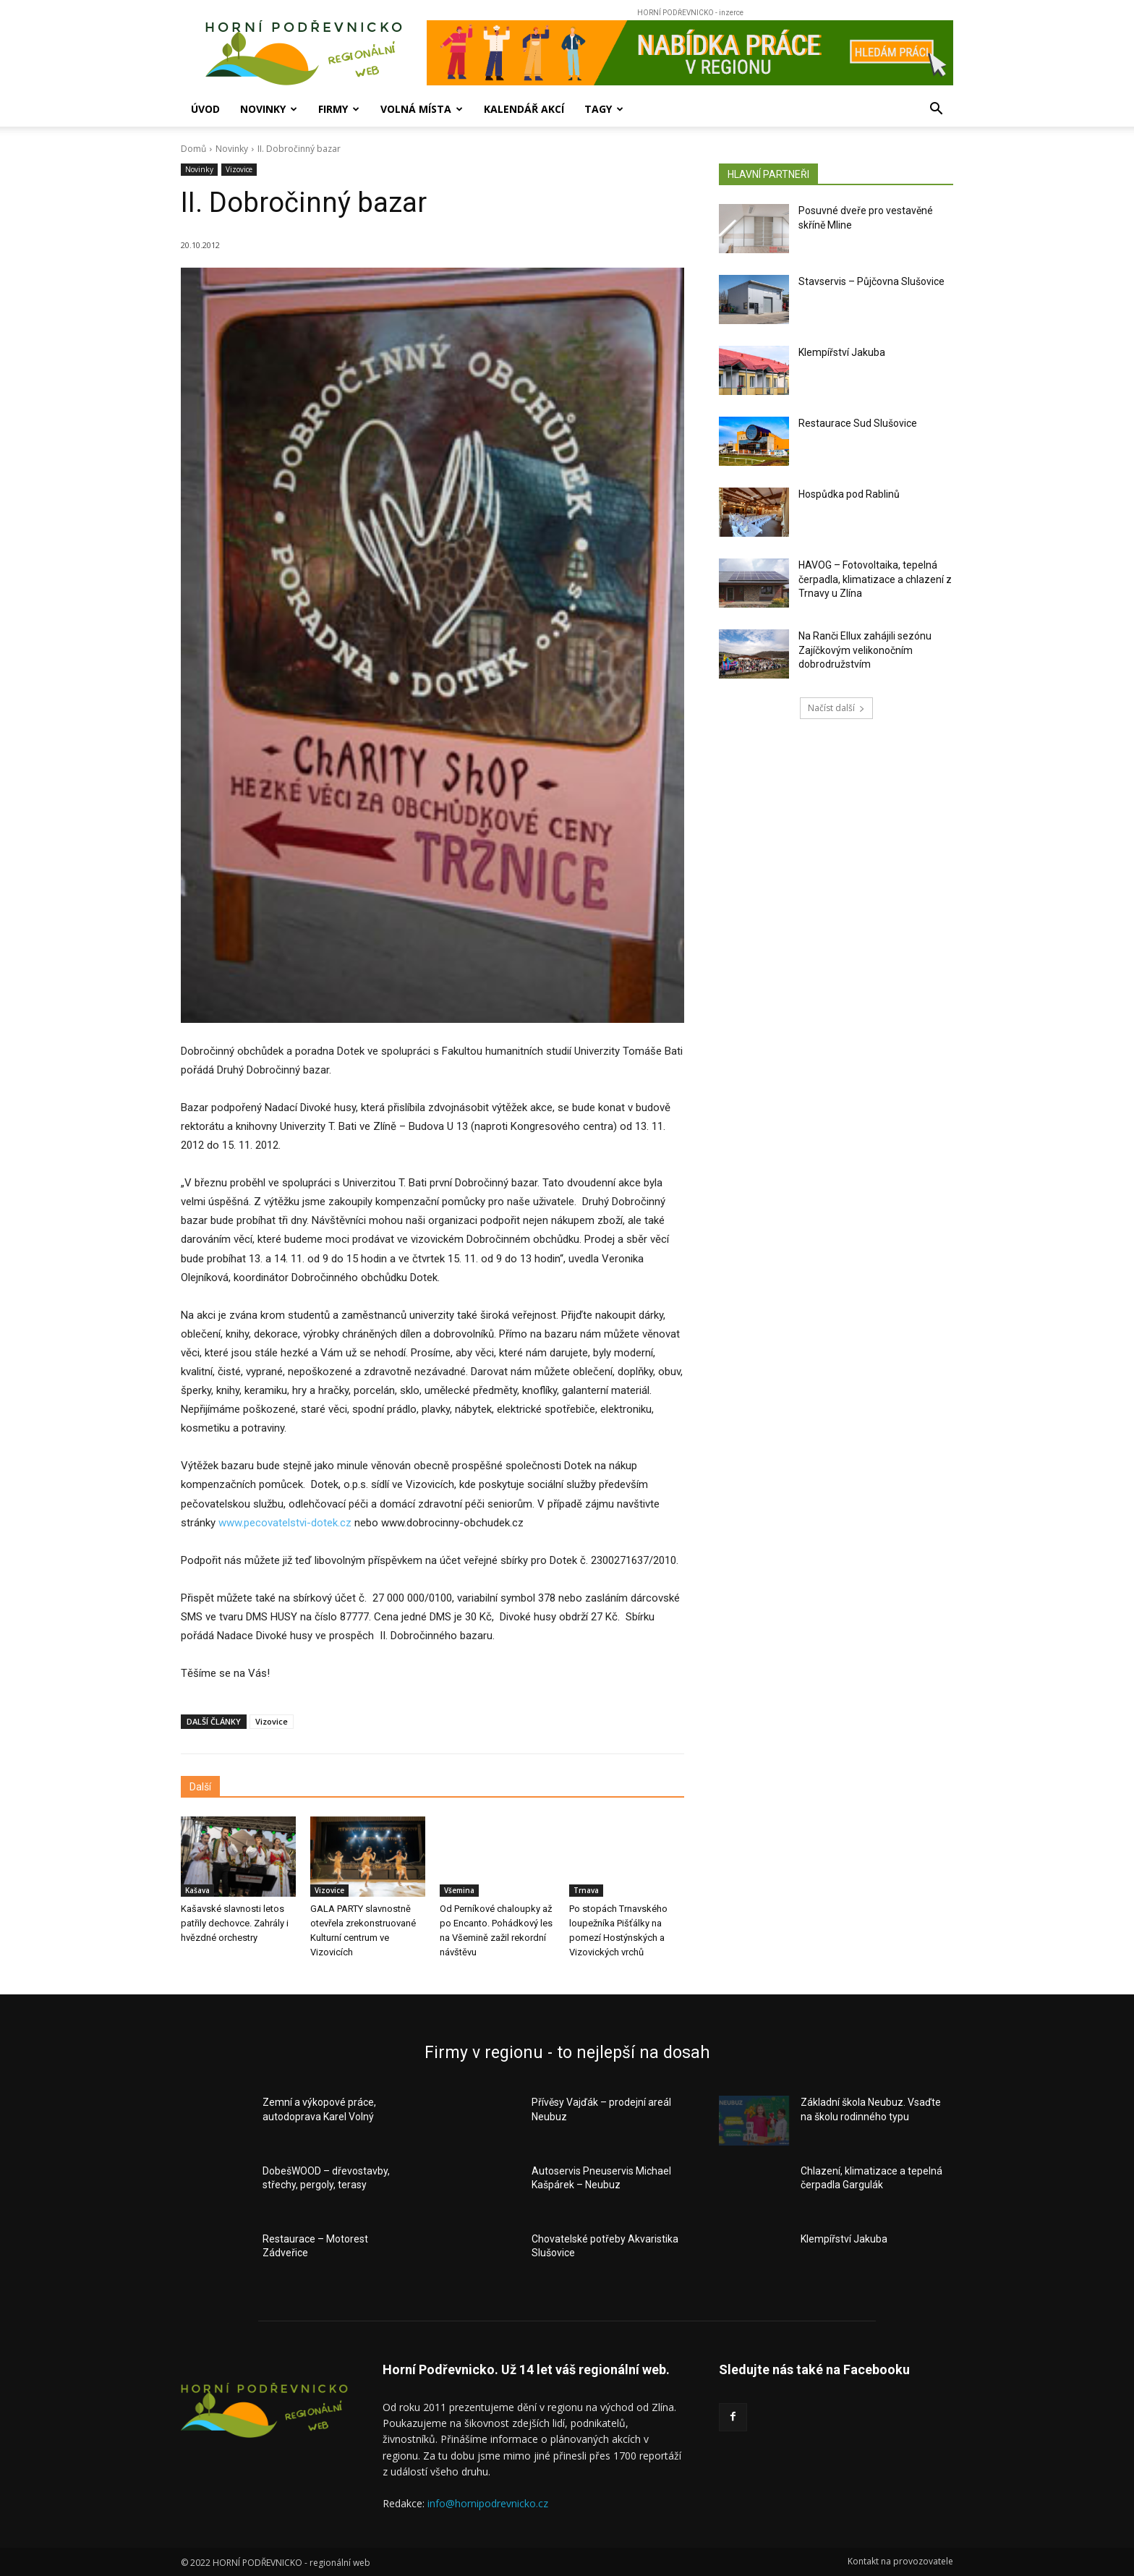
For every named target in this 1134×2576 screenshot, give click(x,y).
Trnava (586, 1890)
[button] (935, 110)
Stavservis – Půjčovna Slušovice (871, 281)
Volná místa (421, 109)
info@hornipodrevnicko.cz (487, 2503)
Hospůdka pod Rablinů (849, 494)
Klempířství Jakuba (841, 352)
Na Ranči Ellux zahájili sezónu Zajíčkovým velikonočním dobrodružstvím (865, 650)
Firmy (338, 109)
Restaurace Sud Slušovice (857, 423)
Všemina (459, 1890)
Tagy (603, 109)
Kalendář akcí (524, 109)
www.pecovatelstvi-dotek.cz (284, 1522)
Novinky (268, 109)
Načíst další (836, 708)
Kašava (197, 1890)
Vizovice (239, 169)
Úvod (205, 109)
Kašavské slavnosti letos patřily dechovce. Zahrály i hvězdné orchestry (235, 1923)
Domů (193, 149)
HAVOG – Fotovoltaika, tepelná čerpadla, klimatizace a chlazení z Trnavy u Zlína (875, 579)
